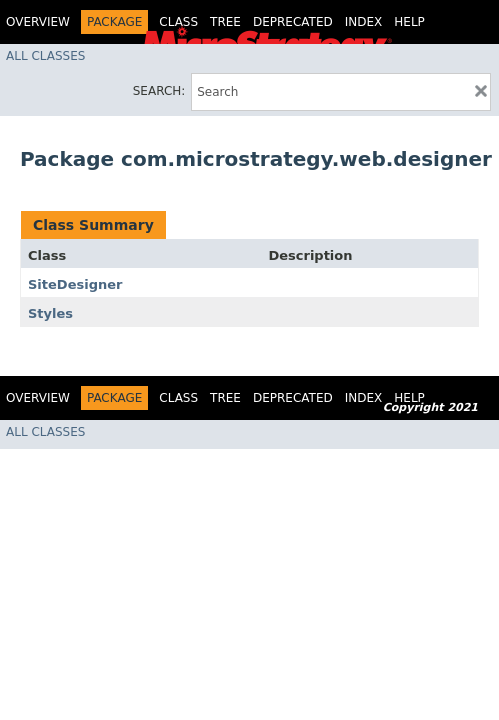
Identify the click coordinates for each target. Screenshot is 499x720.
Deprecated (293, 22)
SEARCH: (159, 91)
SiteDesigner (75, 284)
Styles (50, 313)
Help (409, 22)
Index (364, 22)
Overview (38, 22)
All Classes (45, 56)
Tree (225, 22)
